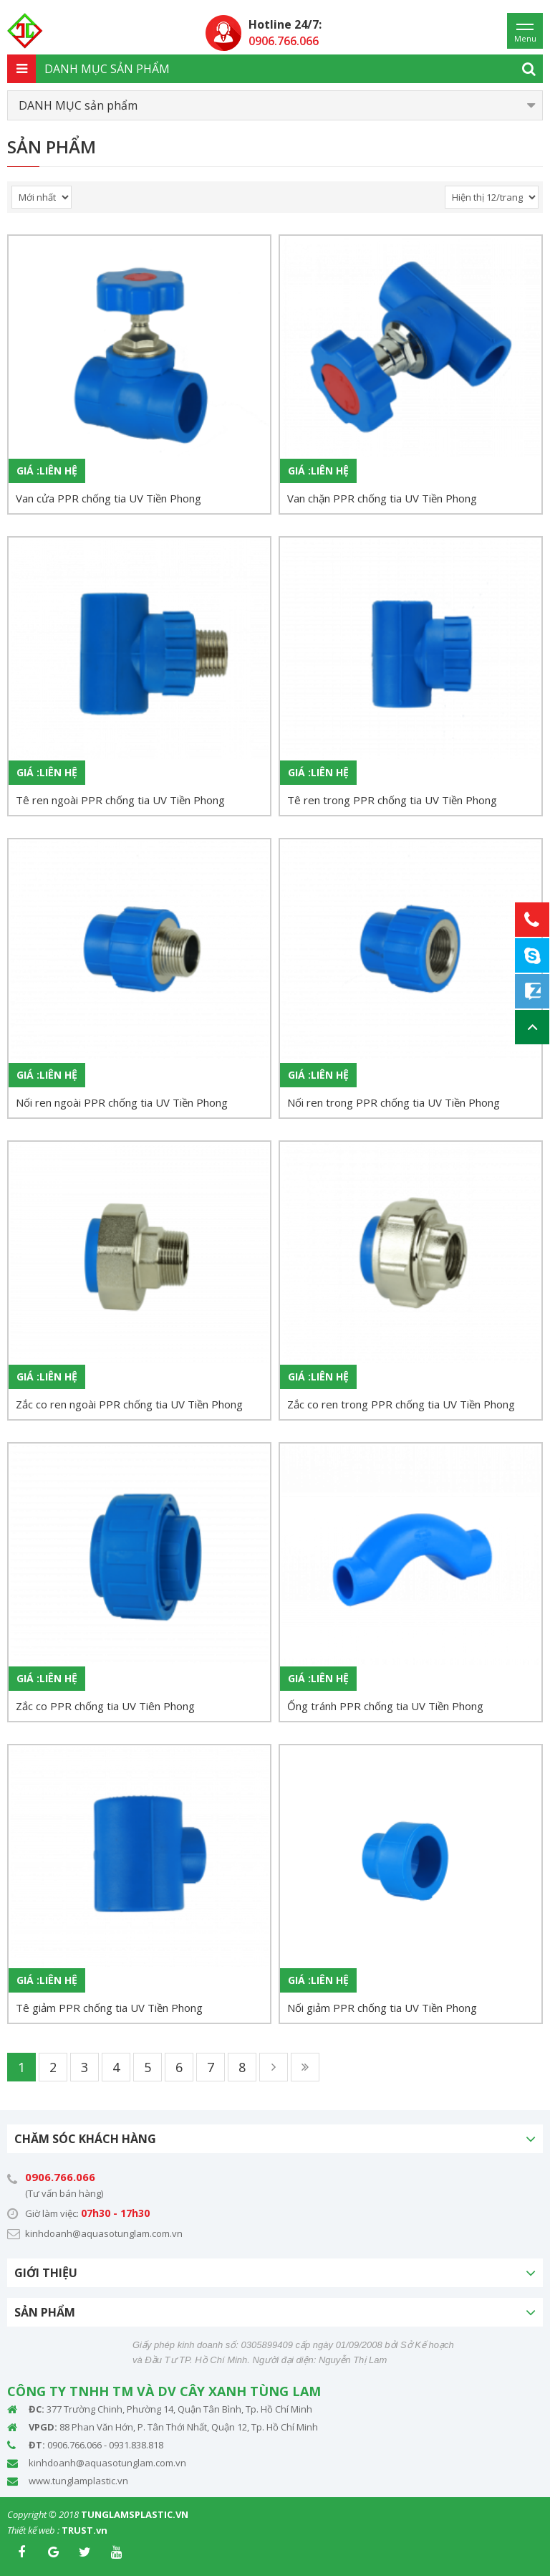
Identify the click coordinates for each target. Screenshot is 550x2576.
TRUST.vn (84, 2530)
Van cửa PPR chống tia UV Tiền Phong (108, 498)
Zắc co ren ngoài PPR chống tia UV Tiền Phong (129, 1404)
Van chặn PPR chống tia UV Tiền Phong (382, 498)
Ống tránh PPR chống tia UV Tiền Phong (385, 1706)
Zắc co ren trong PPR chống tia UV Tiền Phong (401, 1404)
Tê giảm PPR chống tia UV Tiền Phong (109, 2007)
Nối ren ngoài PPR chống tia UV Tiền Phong (122, 1102)
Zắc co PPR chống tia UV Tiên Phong (105, 1706)
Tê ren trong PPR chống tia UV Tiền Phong (392, 800)
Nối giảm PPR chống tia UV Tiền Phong (382, 2007)
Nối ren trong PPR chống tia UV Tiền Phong (393, 1102)
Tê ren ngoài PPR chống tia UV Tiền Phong (120, 800)
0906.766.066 (60, 2177)
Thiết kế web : (33, 2530)
